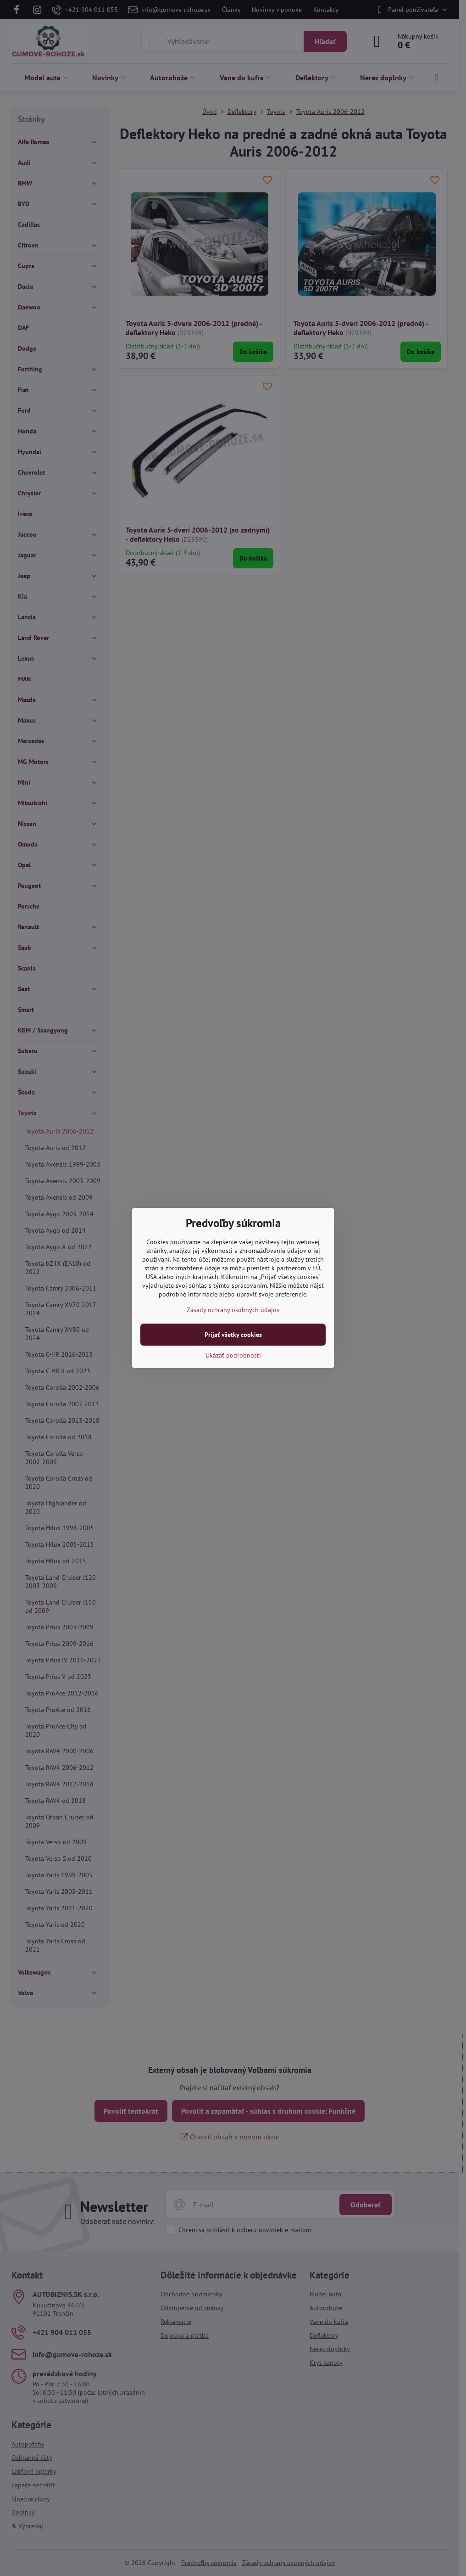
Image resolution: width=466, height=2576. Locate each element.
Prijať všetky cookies (233, 1334)
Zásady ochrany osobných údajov (233, 1310)
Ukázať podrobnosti (233, 1355)
